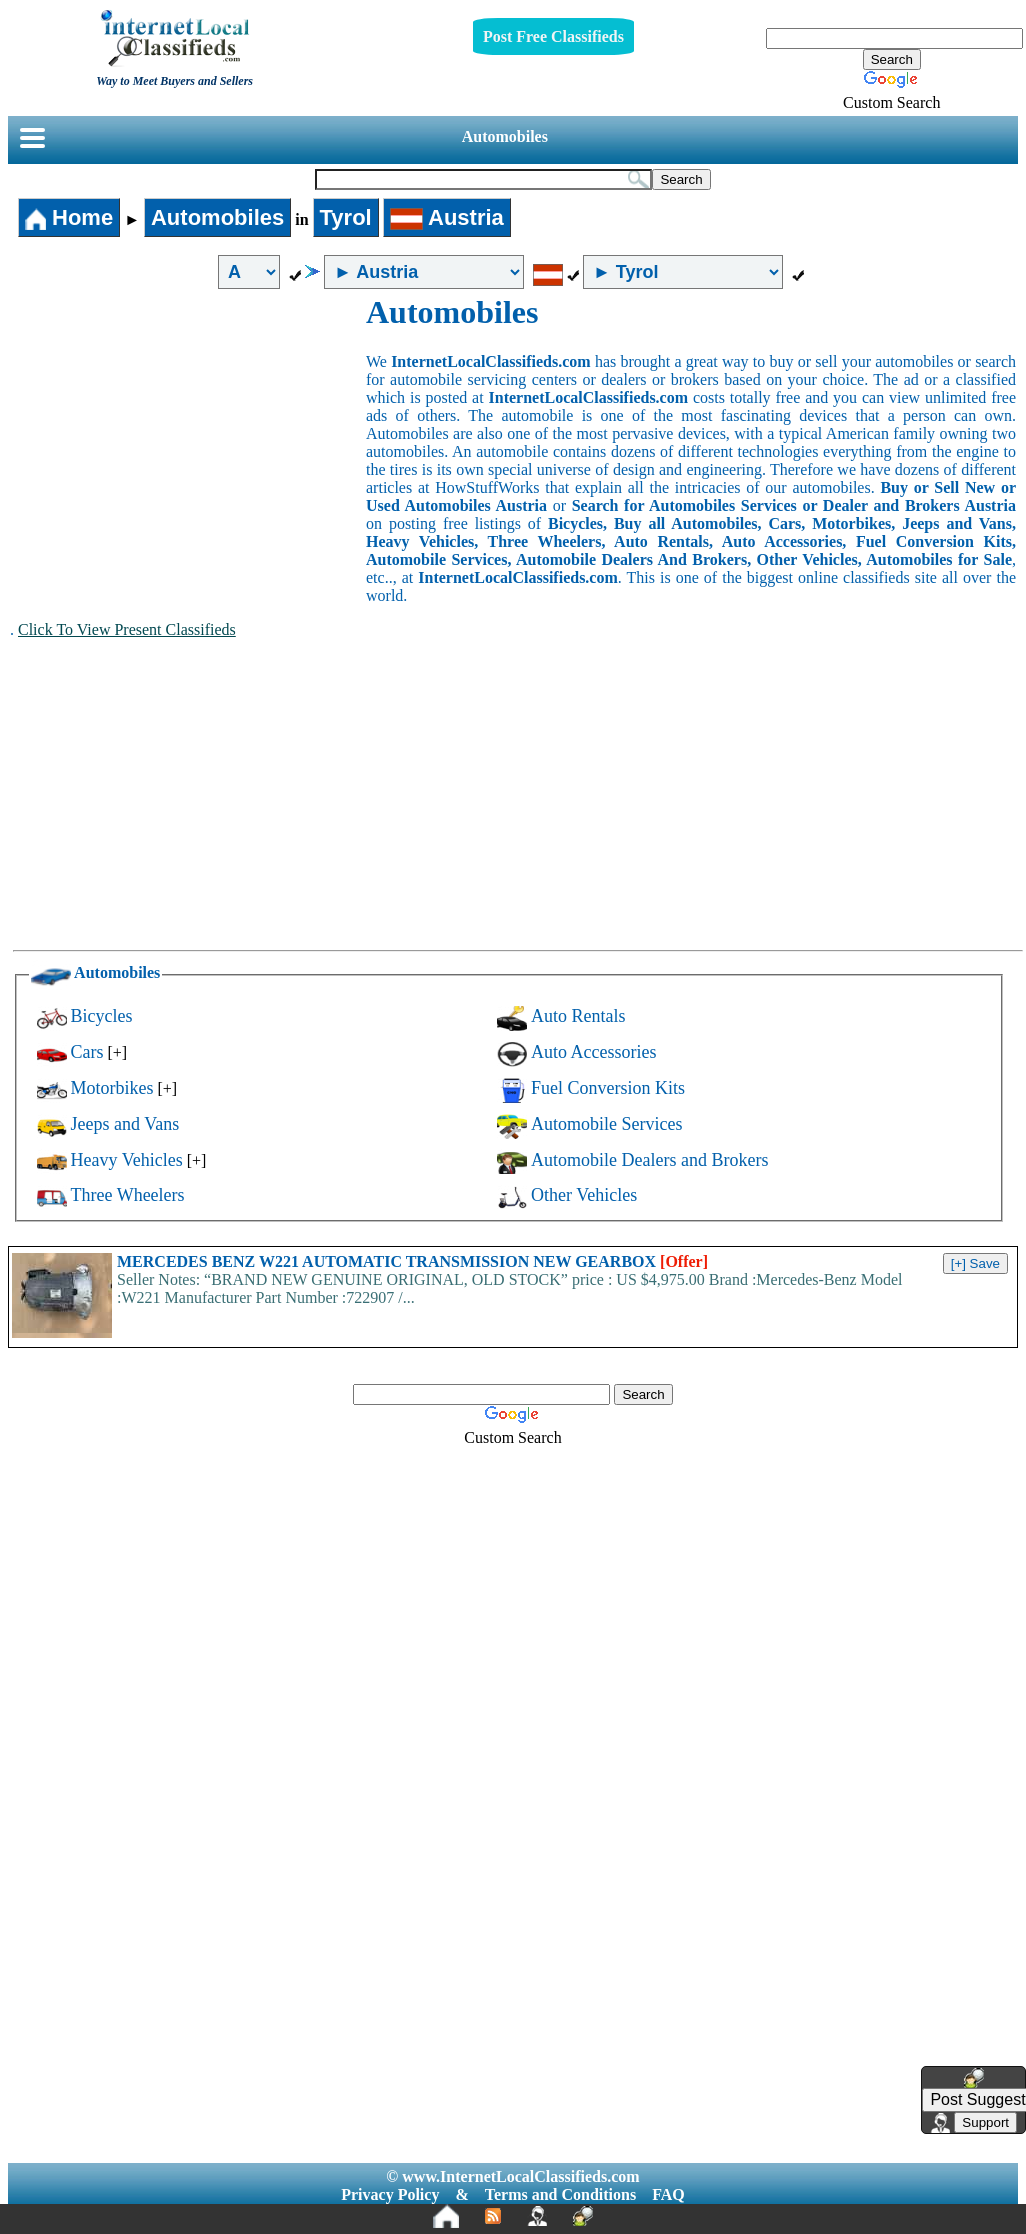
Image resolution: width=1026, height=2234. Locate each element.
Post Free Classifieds (553, 36)
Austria (447, 217)
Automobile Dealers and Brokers (649, 1160)
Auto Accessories (593, 1052)
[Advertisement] (188, 444)
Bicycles (102, 1016)
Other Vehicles (584, 1195)
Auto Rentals (578, 1016)
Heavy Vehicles (127, 1160)
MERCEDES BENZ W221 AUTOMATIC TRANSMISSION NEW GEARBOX (412, 1261)
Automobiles (505, 136)
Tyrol (346, 217)
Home (69, 217)
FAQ (668, 2194)
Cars (87, 1052)
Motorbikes (112, 1088)
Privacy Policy (390, 2194)
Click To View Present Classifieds (127, 629)
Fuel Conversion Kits (608, 1088)
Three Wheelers (128, 1195)
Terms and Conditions (560, 2194)
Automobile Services (606, 1124)
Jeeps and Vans (125, 1124)
